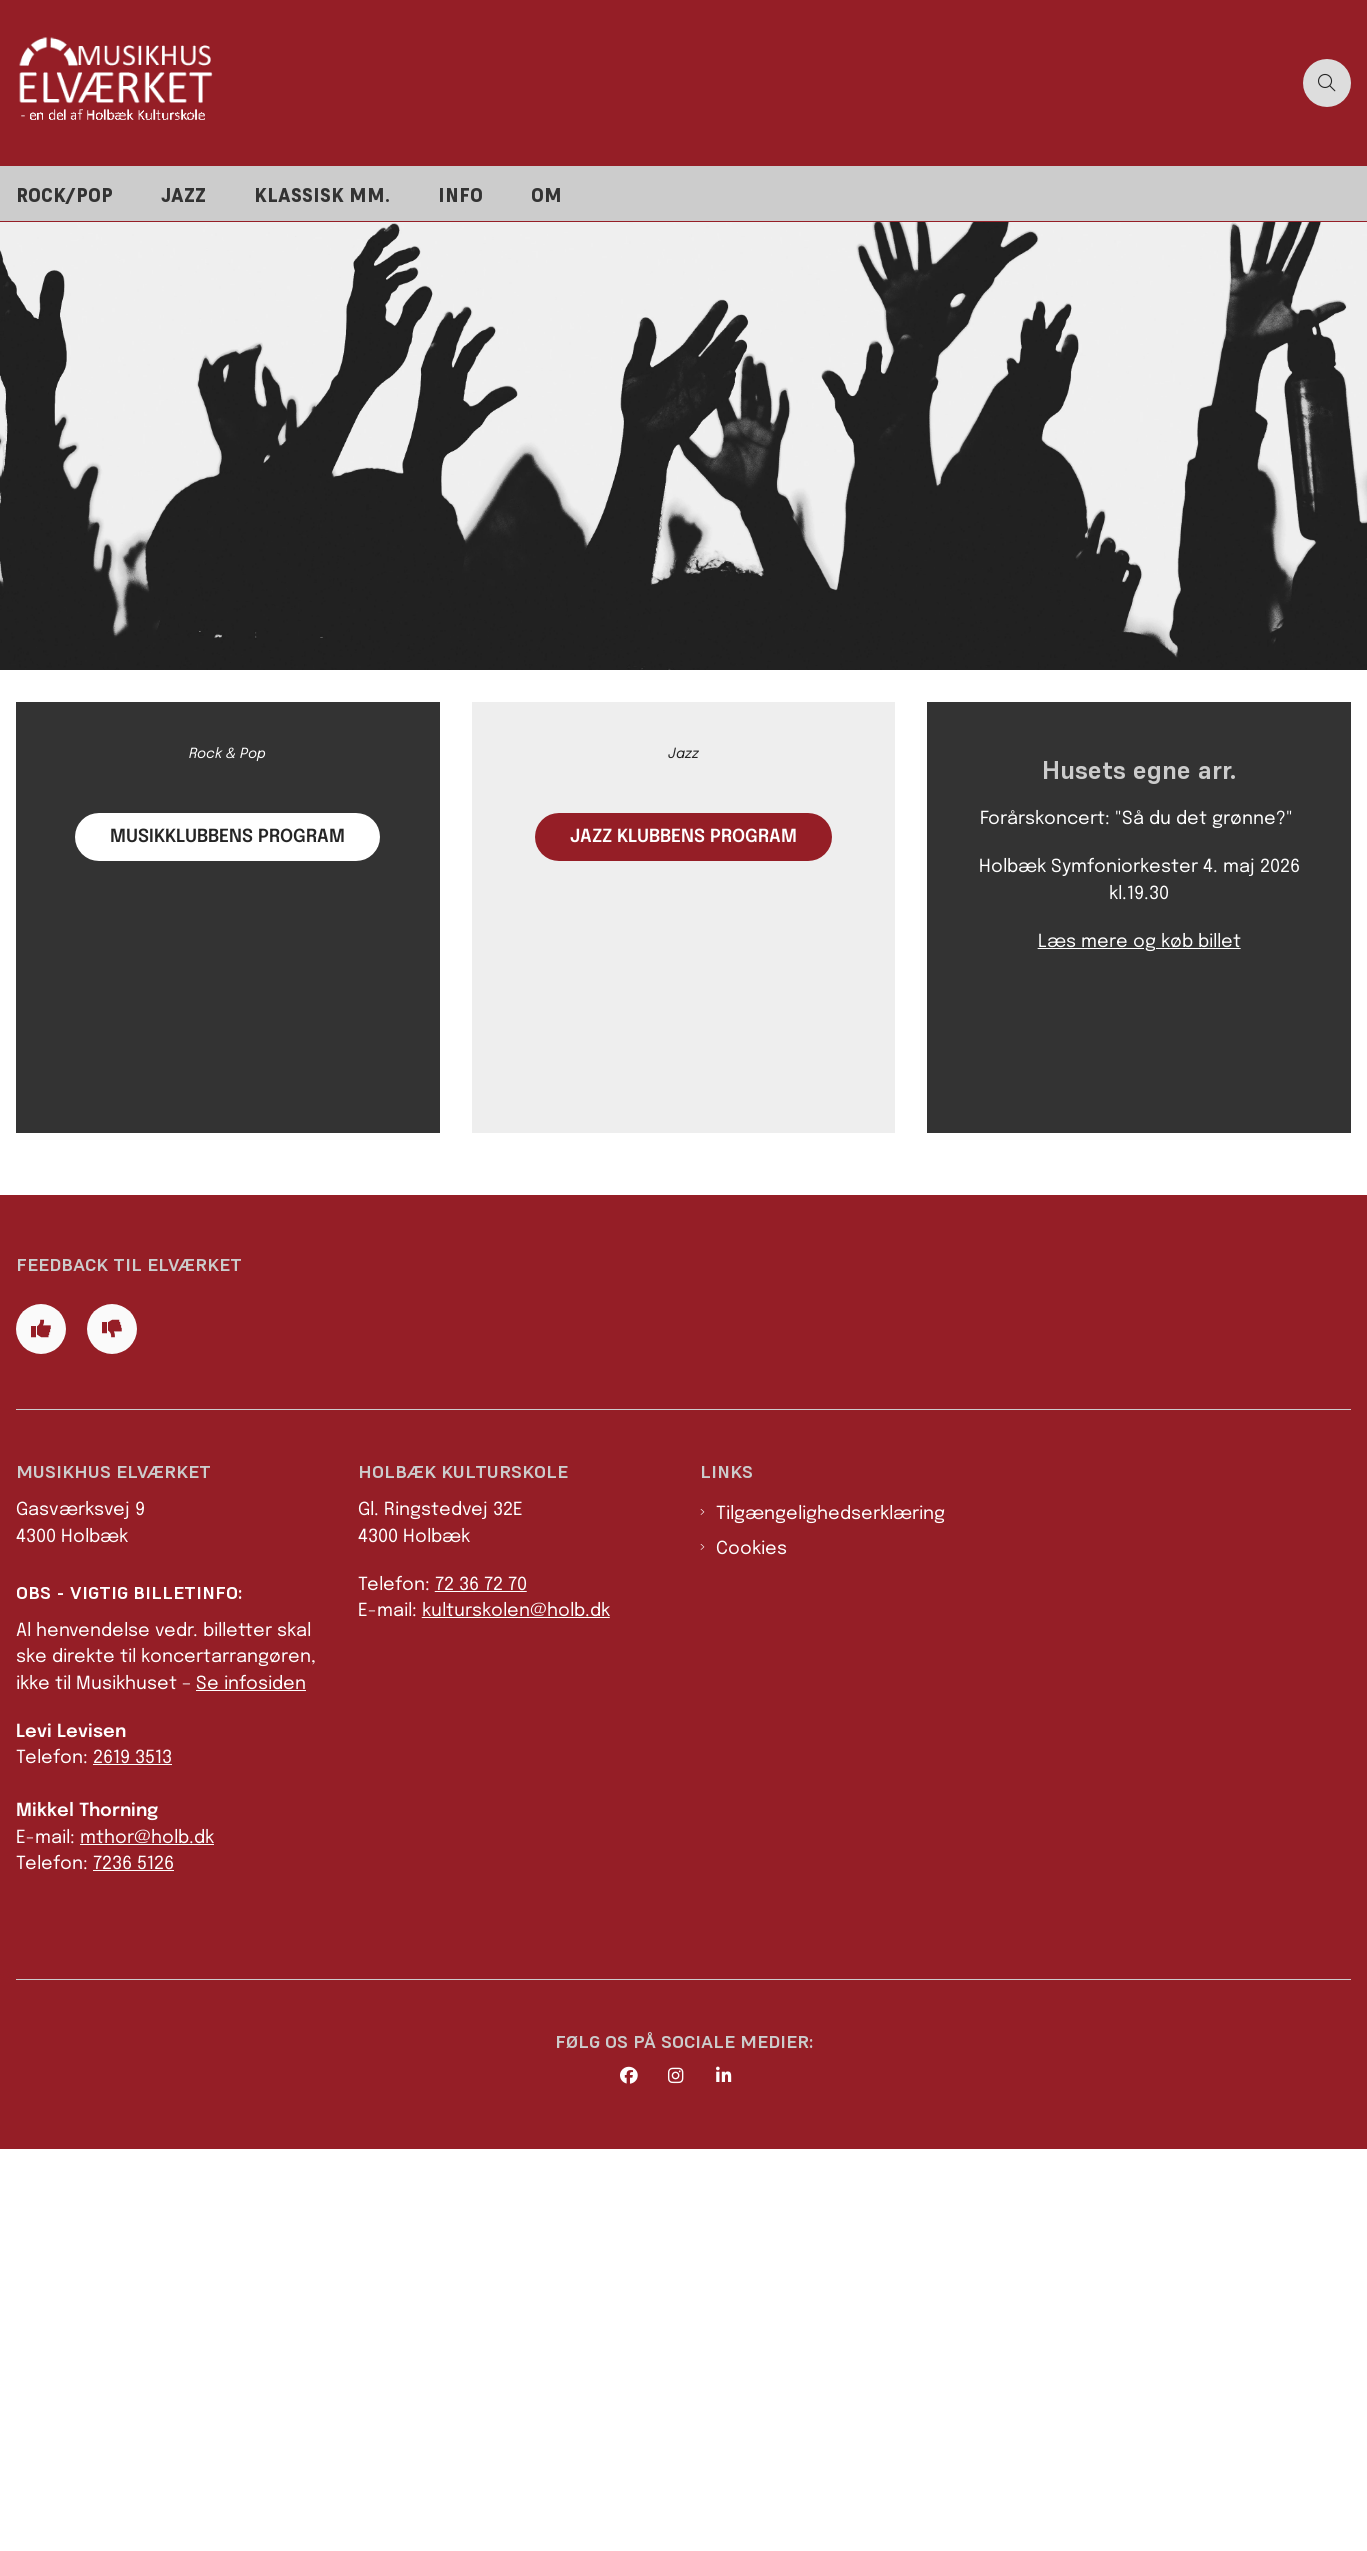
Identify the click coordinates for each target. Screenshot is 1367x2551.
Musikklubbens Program (227, 1127)
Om (546, 195)
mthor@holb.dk (147, 2240)
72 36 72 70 (481, 1987)
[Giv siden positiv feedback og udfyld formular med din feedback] (41, 1731)
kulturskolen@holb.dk (516, 2014)
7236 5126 (133, 2266)
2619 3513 (132, 2161)
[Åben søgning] (1327, 83)
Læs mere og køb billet (1139, 1234)
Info (460, 195)
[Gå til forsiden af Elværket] (645, 82)
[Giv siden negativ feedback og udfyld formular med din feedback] (112, 1731)
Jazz (183, 195)
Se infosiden (251, 2086)
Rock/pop (64, 195)
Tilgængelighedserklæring (830, 1916)
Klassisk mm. (322, 195)
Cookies (751, 1951)
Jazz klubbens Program (683, 1129)
